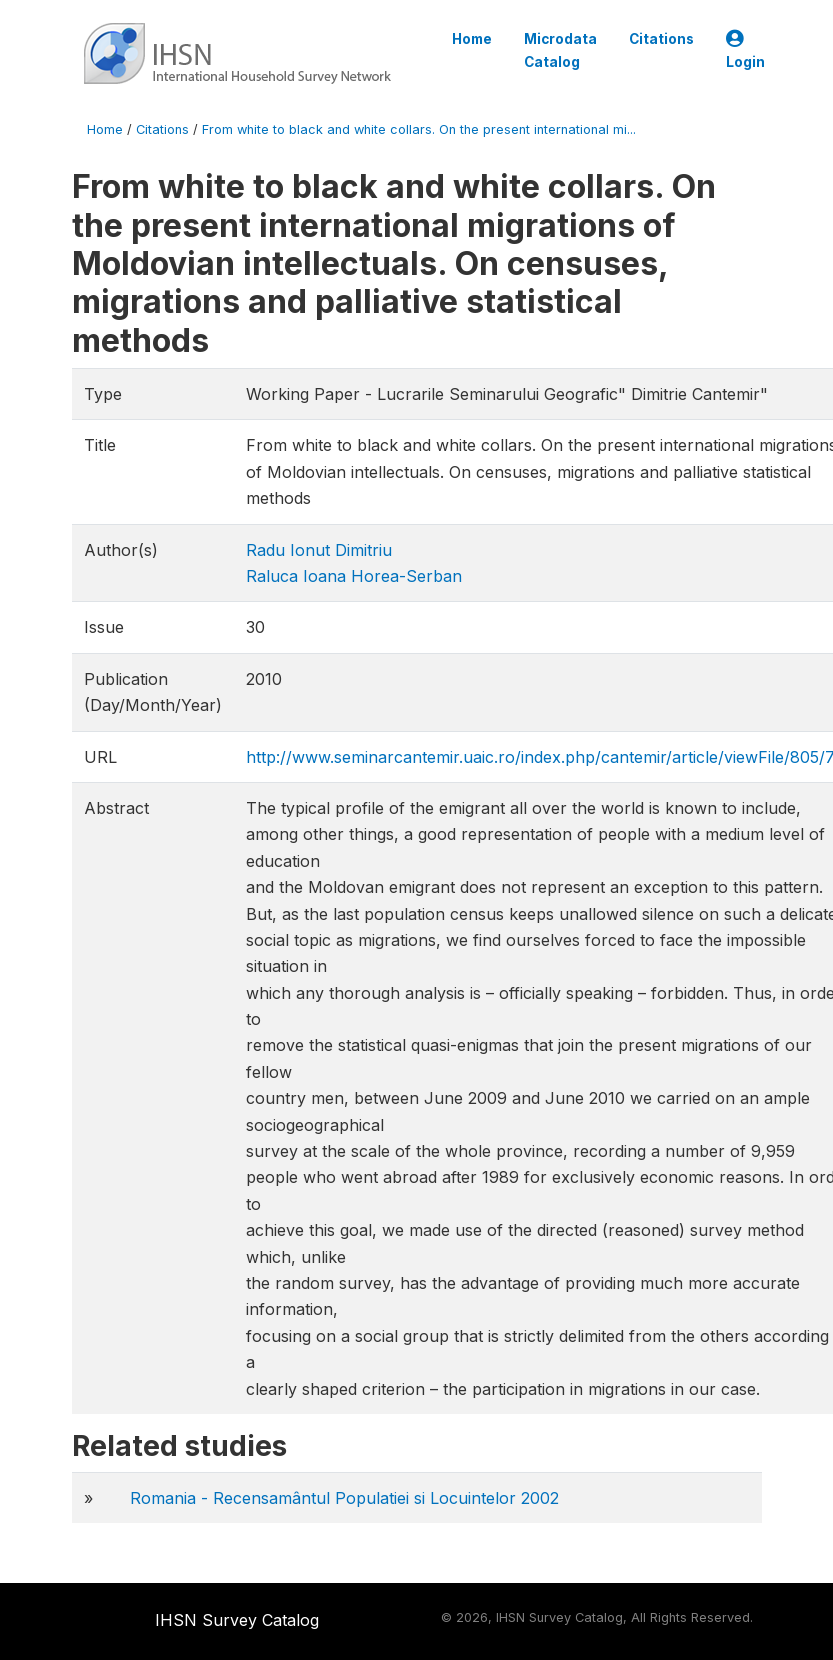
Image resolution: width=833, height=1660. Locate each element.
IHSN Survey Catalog (237, 1620)
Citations (661, 39)
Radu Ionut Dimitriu (319, 550)
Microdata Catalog (560, 50)
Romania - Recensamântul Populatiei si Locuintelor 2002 (344, 1498)
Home (472, 39)
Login (745, 50)
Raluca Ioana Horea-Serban (354, 576)
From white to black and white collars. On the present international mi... (419, 129)
